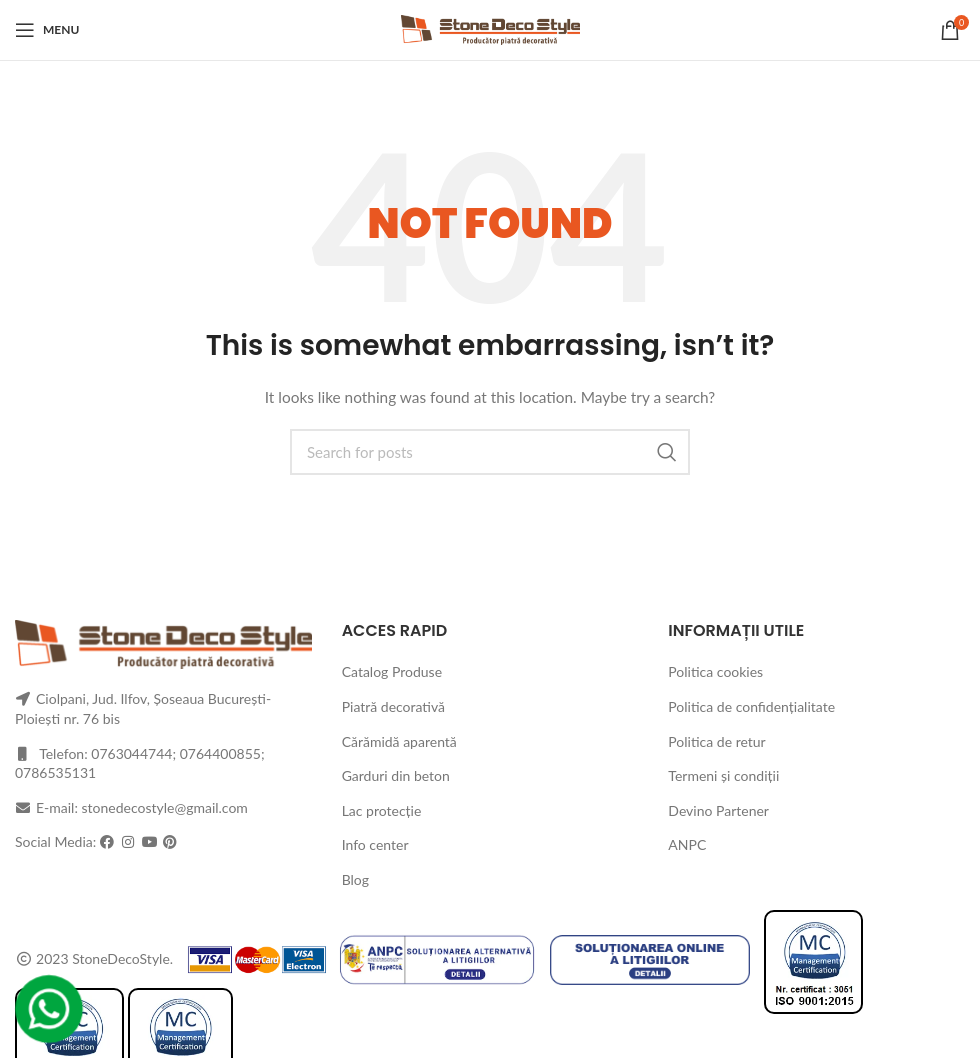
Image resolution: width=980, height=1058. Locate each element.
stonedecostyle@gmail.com (165, 807)
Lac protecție (382, 810)
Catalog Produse (392, 671)
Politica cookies (715, 671)
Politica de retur (716, 741)
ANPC (687, 844)
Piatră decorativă (393, 706)
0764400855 (220, 753)
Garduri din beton (396, 775)
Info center (375, 844)
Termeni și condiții (723, 775)
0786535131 (55, 772)
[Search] (490, 452)
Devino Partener (718, 810)
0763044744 (131, 753)
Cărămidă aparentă (399, 741)
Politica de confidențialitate (751, 706)
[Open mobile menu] (47, 30)
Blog (355, 879)
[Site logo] (490, 28)
